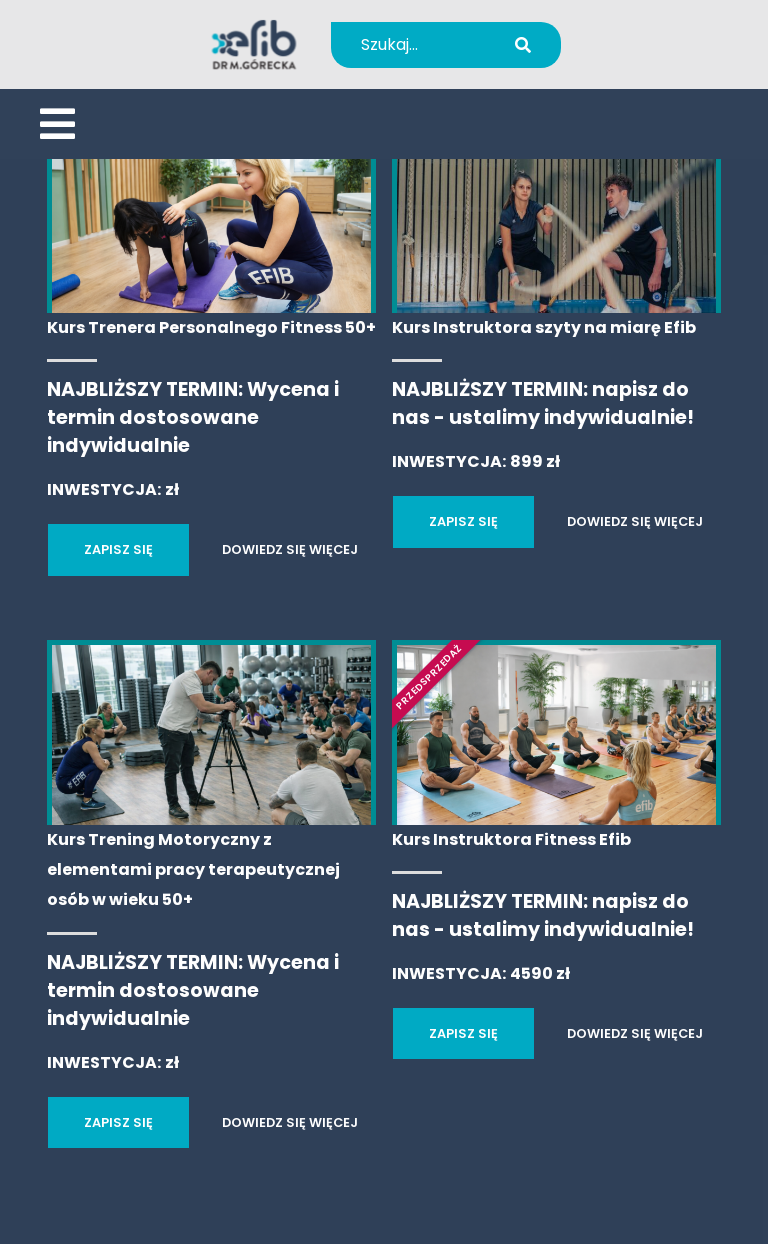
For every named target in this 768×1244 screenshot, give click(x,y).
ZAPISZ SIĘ (118, 549)
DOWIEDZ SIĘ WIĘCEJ (290, 549)
